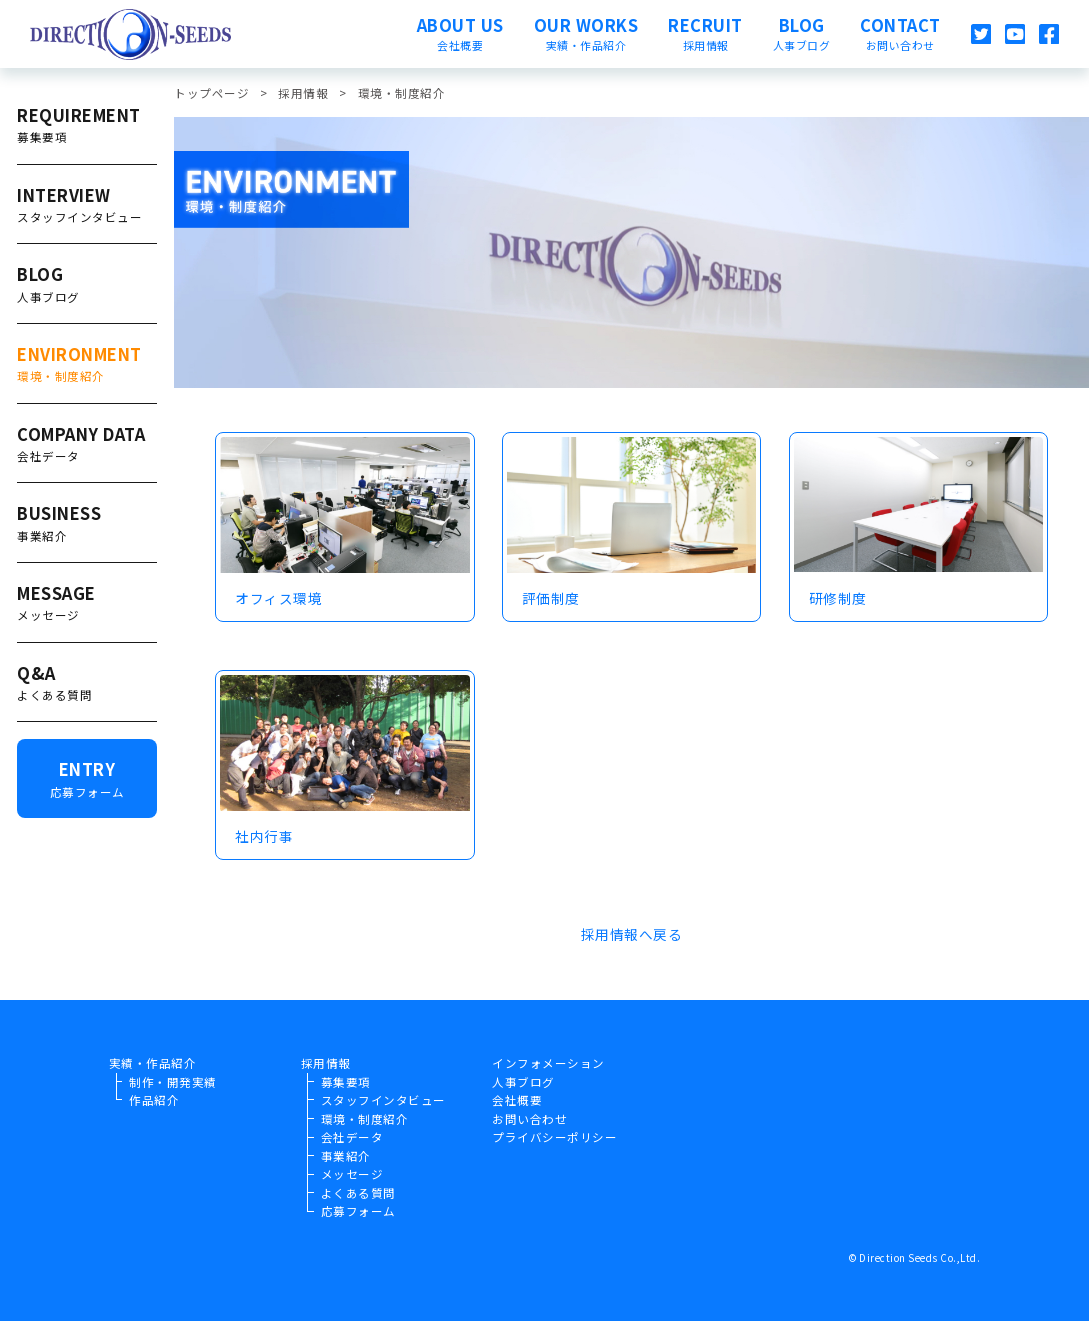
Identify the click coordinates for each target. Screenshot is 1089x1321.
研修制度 (838, 598)
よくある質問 (358, 1193)
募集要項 (346, 1082)
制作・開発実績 (173, 1082)
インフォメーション (548, 1063)
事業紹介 (346, 1156)
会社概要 (517, 1100)
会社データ (352, 1137)
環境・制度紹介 (365, 1119)
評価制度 (551, 598)
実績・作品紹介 (153, 1063)
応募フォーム (358, 1211)
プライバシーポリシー (554, 1137)
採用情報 (326, 1063)
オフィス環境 (278, 598)
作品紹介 (154, 1100)
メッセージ (352, 1174)
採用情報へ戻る (632, 934)
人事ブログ (523, 1082)
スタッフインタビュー (383, 1100)
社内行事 (264, 836)
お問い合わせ (529, 1119)
